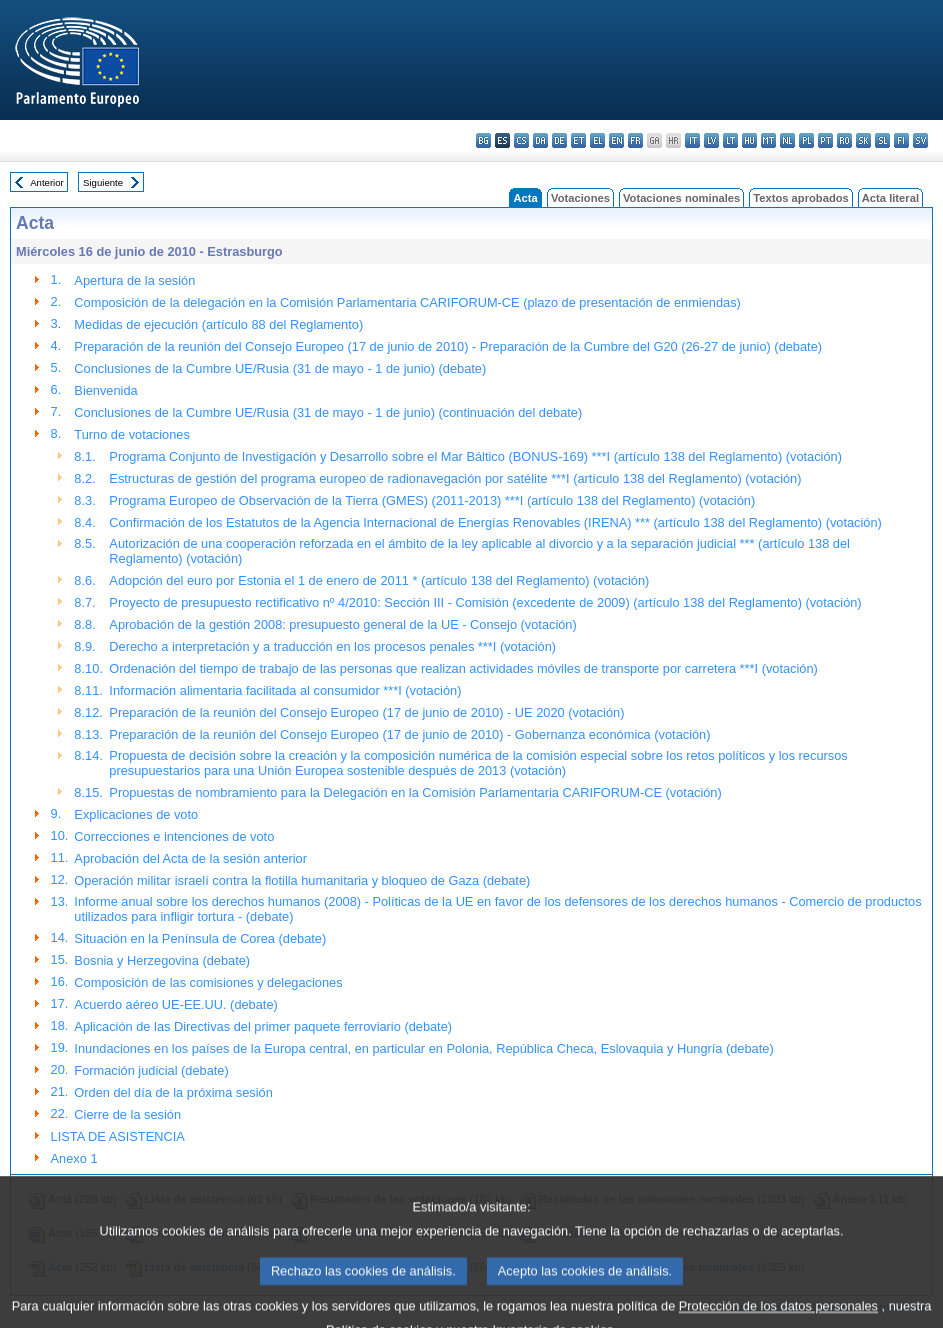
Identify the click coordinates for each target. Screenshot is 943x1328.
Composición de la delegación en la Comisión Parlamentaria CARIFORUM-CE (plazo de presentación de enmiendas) (407, 302)
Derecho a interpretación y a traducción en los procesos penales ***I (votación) (332, 646)
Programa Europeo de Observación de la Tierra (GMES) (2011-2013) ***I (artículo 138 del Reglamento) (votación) (432, 500)
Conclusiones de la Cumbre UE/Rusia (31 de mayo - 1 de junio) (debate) (280, 368)
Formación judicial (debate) (151, 1070)
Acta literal (890, 198)
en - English (616, 140)
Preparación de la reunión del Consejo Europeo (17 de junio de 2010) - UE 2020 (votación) (366, 712)
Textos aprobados (801, 198)
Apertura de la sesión (134, 280)
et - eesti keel (578, 140)
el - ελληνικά (597, 140)
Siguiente (103, 182)
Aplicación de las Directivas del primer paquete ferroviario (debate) (263, 1026)
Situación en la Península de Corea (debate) (200, 938)
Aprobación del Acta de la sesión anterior (190, 858)
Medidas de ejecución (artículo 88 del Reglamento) (218, 324)
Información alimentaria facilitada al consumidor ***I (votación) (285, 690)
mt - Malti (768, 140)
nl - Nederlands (787, 140)
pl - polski (806, 140)
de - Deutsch (559, 140)
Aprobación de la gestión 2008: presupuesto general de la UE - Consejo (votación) (342, 624)
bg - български (483, 140)
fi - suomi (901, 140)
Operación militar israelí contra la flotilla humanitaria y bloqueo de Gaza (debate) (302, 880)
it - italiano (692, 140)
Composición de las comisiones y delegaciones (208, 982)
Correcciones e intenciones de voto (174, 836)
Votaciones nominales (681, 198)
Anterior (47, 182)
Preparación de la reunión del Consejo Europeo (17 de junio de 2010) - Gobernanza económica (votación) (409, 734)
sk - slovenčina (863, 140)
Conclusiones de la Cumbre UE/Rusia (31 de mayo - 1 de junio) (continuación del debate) (328, 412)
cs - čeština (521, 140)
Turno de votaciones (131, 434)
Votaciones (580, 198)
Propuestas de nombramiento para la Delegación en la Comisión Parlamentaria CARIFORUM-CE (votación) (415, 792)
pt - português (825, 140)
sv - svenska (920, 140)
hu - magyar (749, 140)
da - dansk (540, 140)
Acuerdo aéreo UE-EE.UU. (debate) (175, 1004)
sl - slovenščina (882, 140)
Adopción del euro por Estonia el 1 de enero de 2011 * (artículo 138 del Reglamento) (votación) (379, 580)
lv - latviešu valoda (711, 140)
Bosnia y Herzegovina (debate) (162, 960)
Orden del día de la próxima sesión (173, 1092)
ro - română (844, 140)
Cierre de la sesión (127, 1114)
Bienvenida (105, 390)
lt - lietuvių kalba (730, 140)
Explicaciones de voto (136, 814)
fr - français (635, 140)
